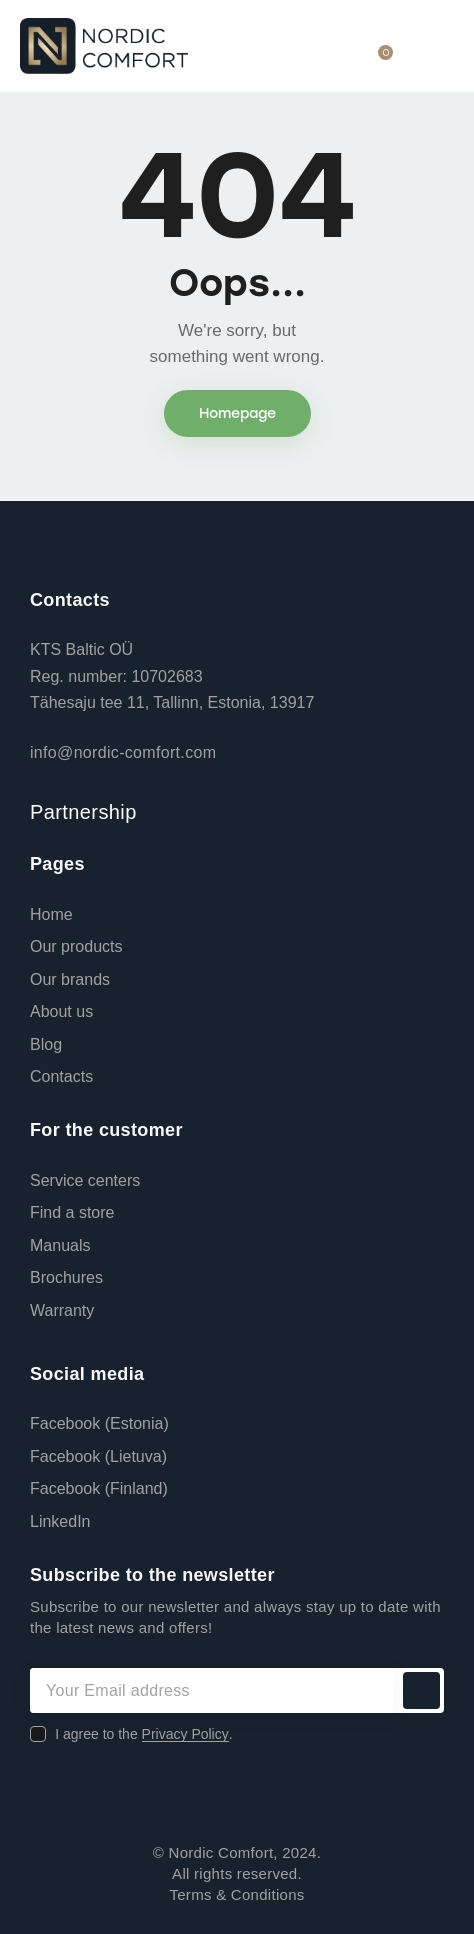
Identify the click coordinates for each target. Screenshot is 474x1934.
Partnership (83, 812)
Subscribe (421, 1690)
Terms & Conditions (236, 1894)
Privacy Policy (185, 1734)
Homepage (237, 413)
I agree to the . (143, 1734)
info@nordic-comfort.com (123, 752)
